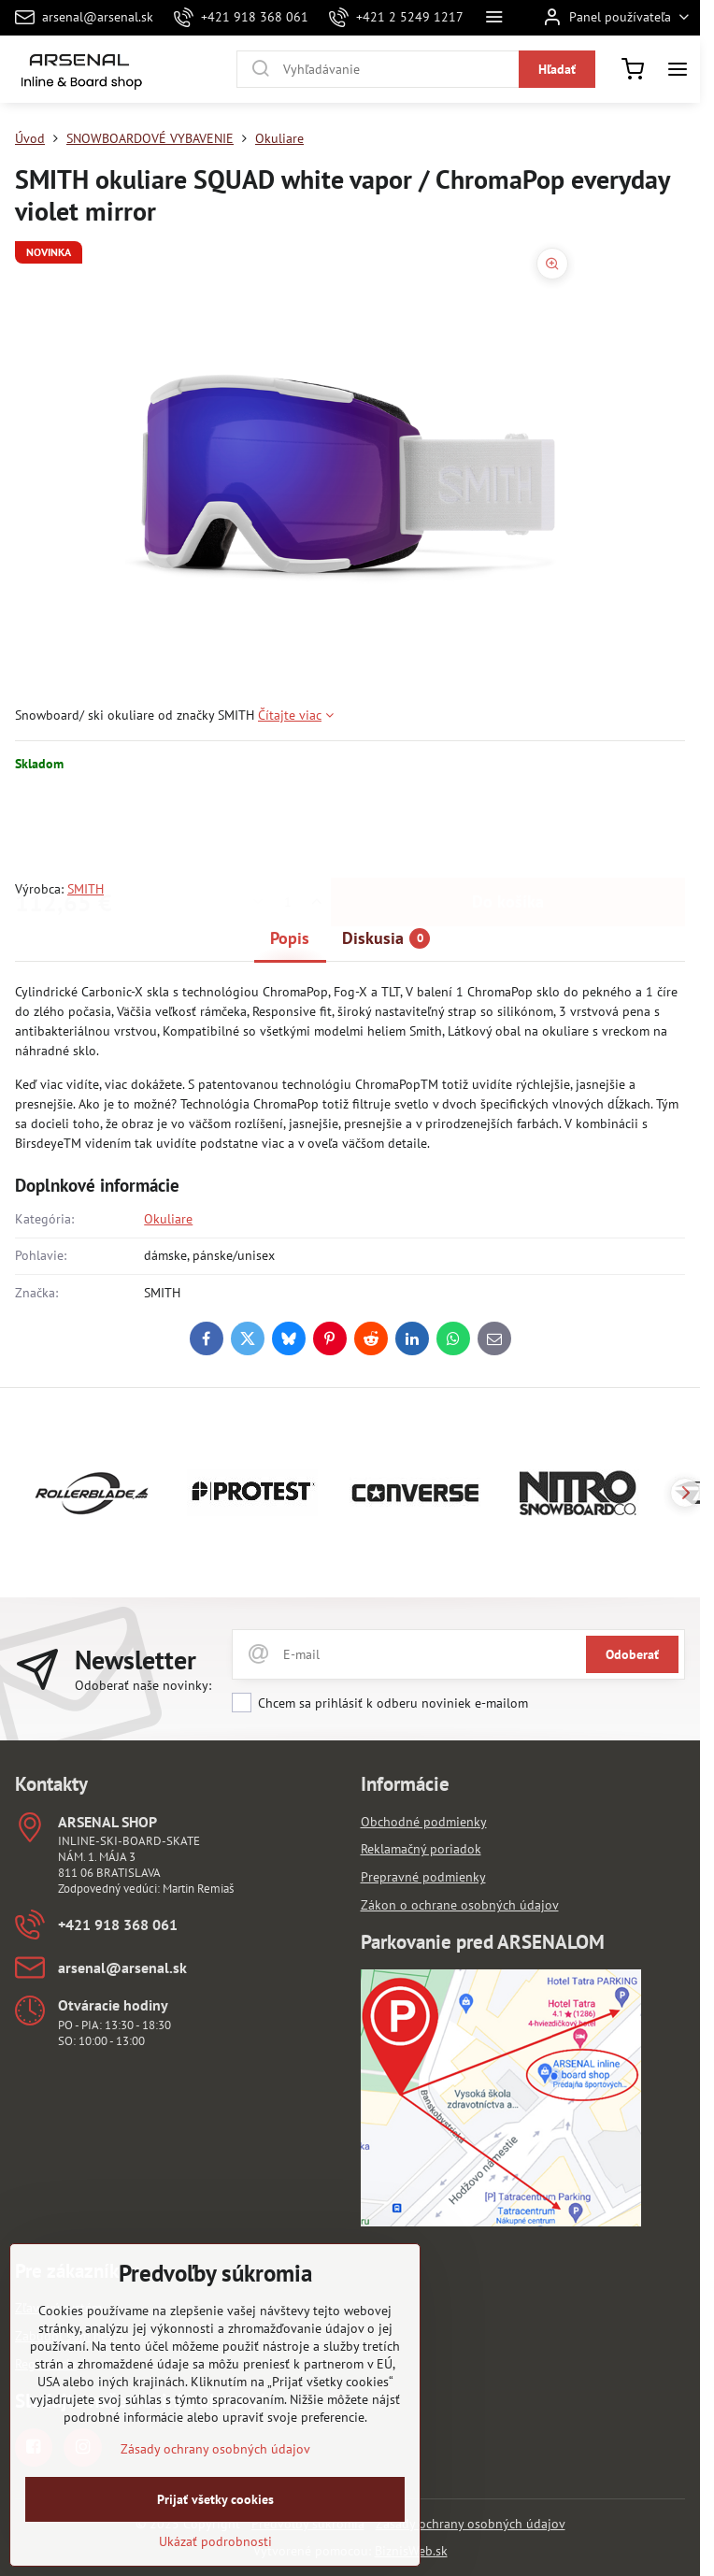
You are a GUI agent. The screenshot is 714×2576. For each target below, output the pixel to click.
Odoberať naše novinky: (143, 1685)
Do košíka (508, 826)
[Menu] (677, 69)
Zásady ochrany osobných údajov (470, 2523)
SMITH (85, 888)
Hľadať (557, 69)
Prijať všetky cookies (215, 2524)
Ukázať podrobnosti (215, 2566)
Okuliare (168, 1218)
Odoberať (632, 1654)
